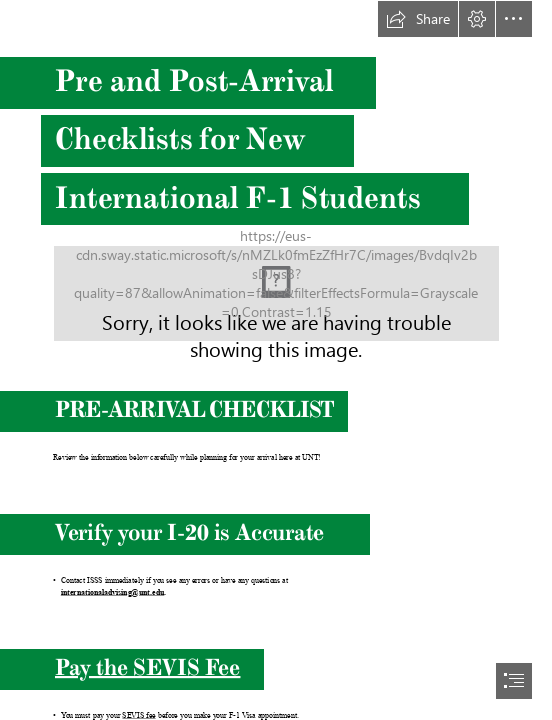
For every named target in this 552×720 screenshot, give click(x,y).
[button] (418, 19)
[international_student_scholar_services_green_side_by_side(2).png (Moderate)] (276, 293)
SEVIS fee (138, 715)
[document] (276, 360)
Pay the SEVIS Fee (146, 667)
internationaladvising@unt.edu (112, 592)
